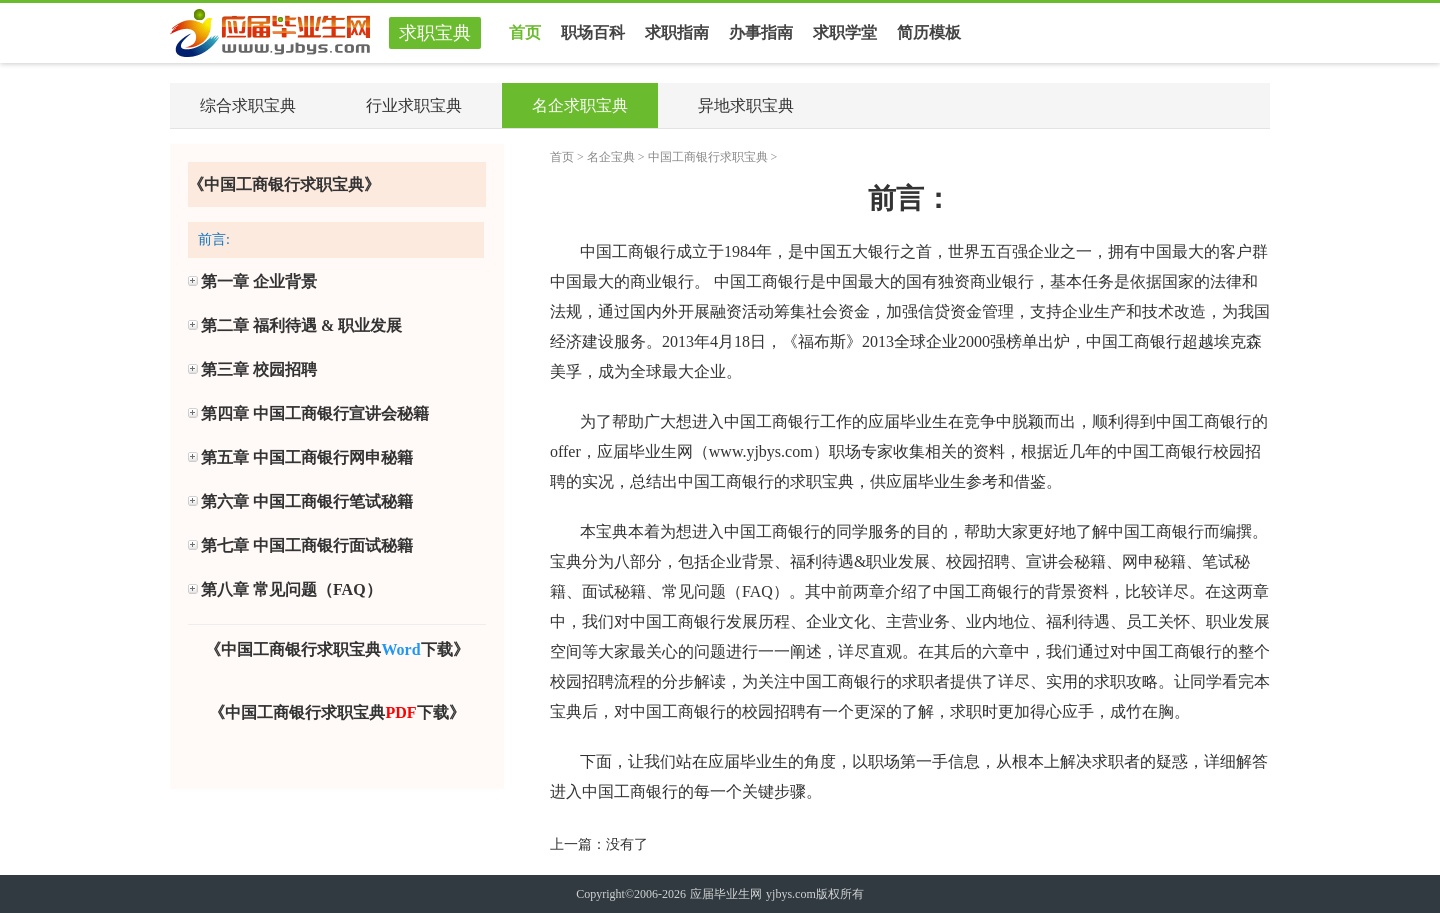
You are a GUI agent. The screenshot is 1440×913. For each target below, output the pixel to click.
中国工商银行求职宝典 (708, 157)
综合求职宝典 (248, 105)
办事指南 (761, 32)
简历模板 (929, 27)
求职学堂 (845, 32)
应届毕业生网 (726, 894)
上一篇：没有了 (599, 844)
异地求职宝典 (746, 105)
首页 (525, 32)
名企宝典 (611, 157)
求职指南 (677, 32)
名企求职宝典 (580, 105)
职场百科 (593, 32)
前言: (214, 239)
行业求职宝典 (414, 105)
